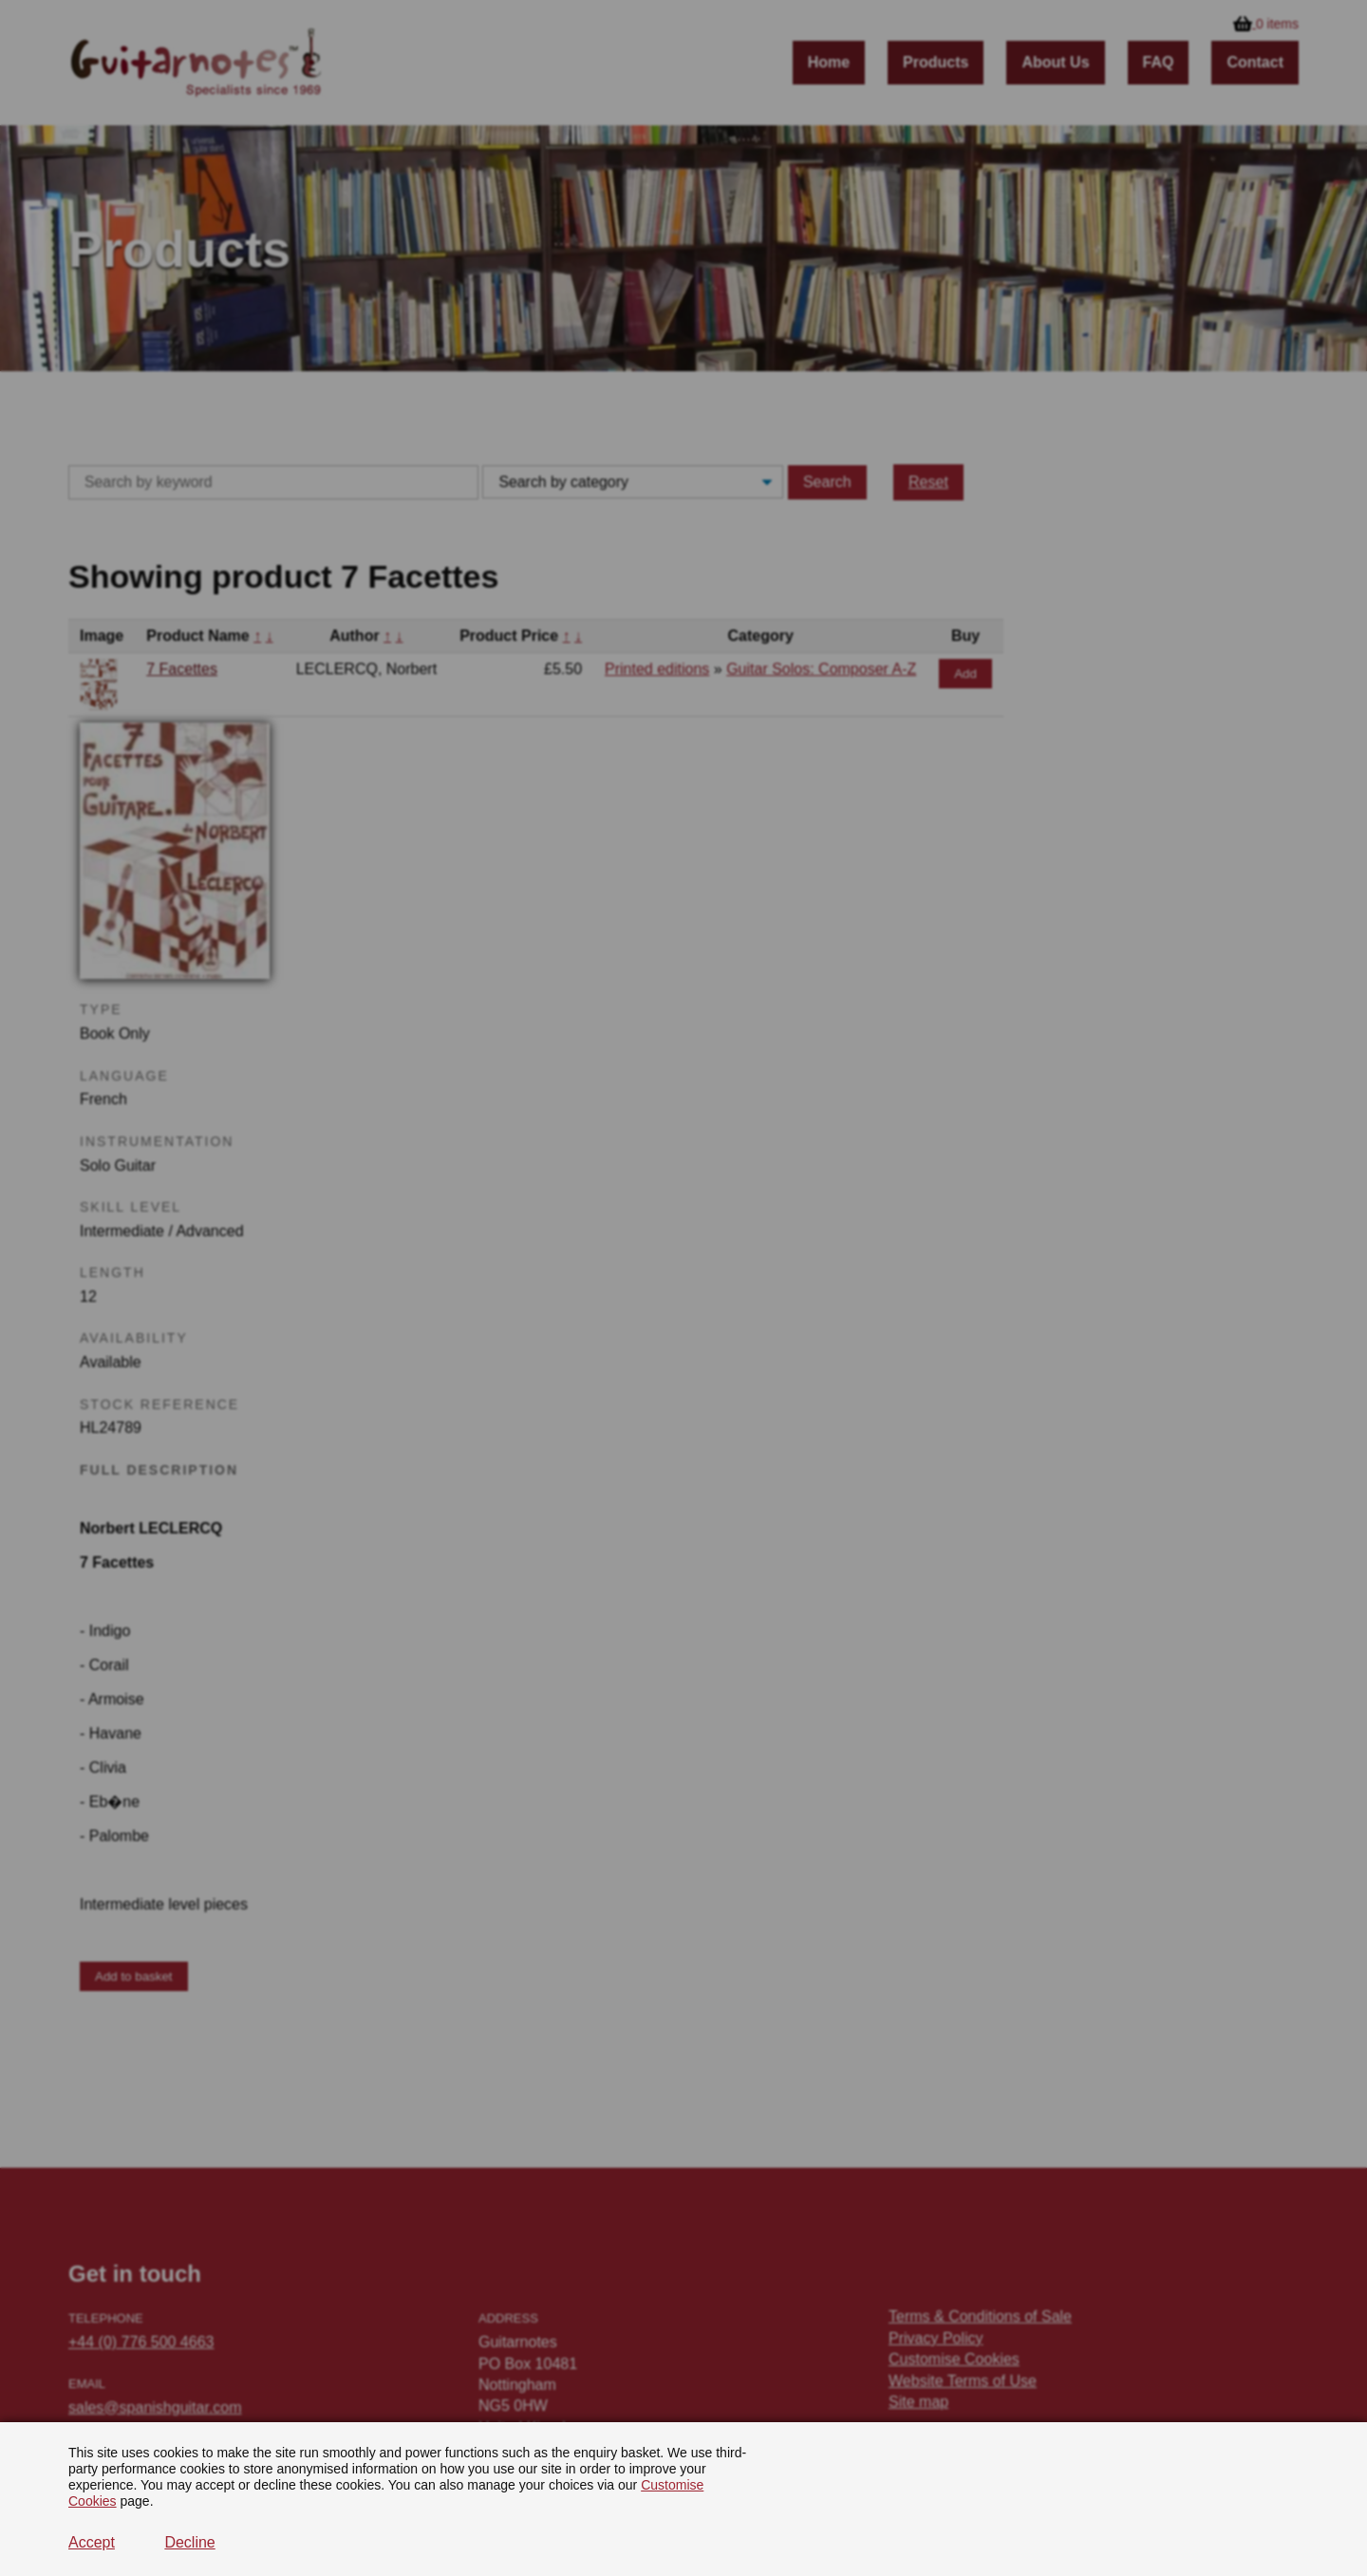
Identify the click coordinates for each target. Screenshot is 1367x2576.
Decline (189, 2542)
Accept (91, 2542)
